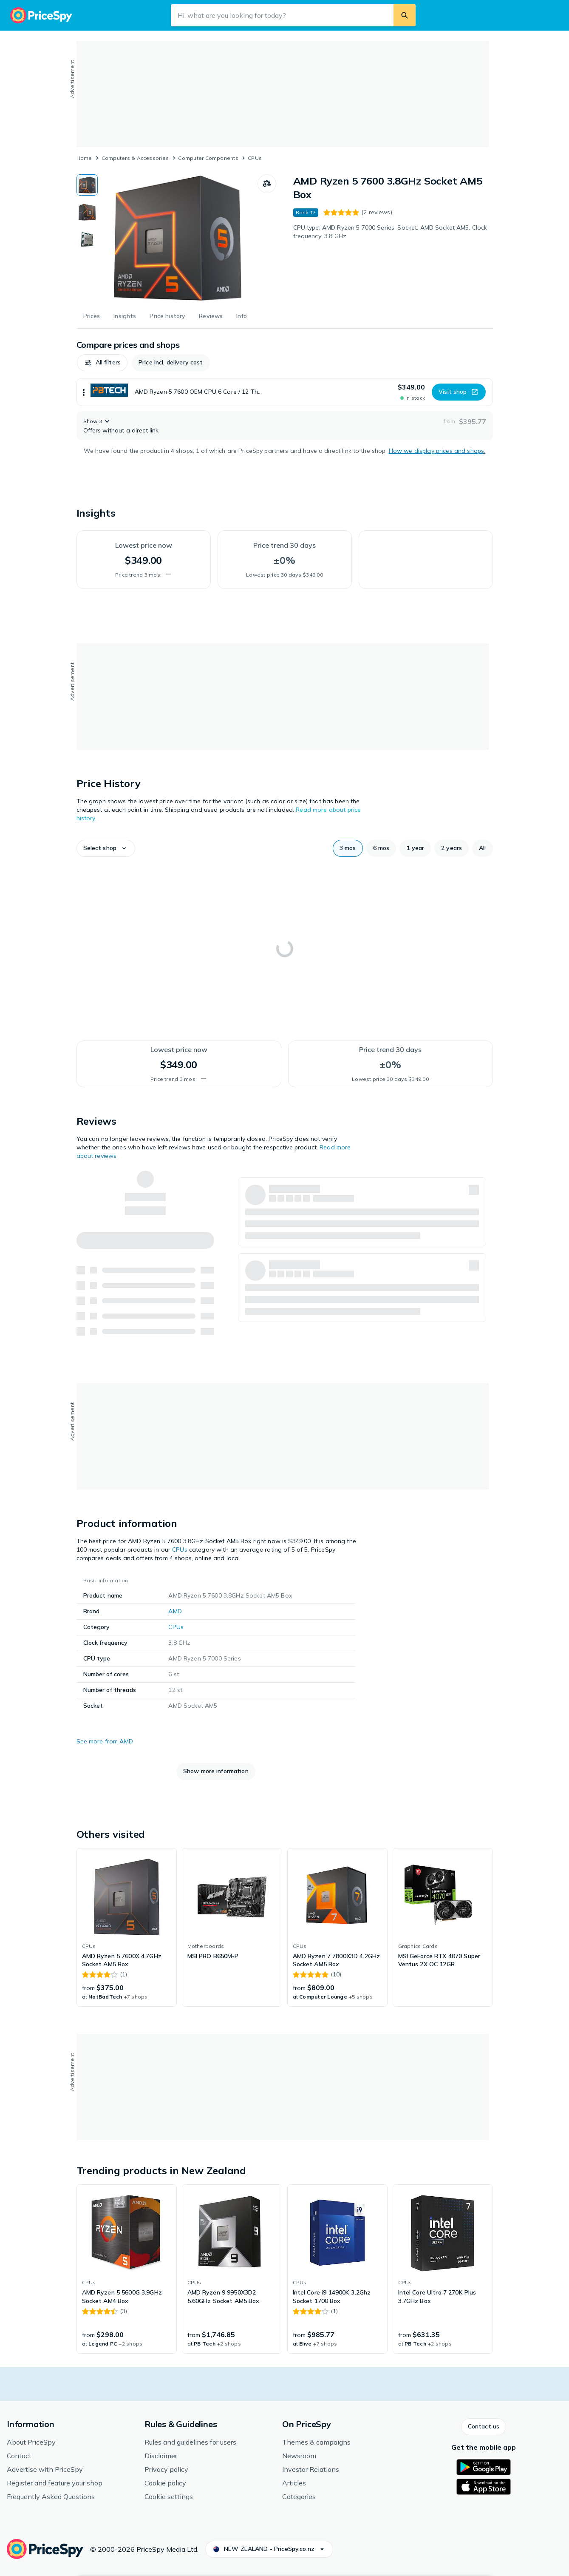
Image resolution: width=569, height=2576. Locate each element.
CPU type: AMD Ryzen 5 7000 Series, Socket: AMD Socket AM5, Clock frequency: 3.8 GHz (390, 232)
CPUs (255, 158)
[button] (102, 362)
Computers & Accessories (135, 158)
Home (84, 158)
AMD (174, 1611)
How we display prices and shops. (437, 451)
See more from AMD (104, 1741)
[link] (126, 1927)
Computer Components (208, 158)
